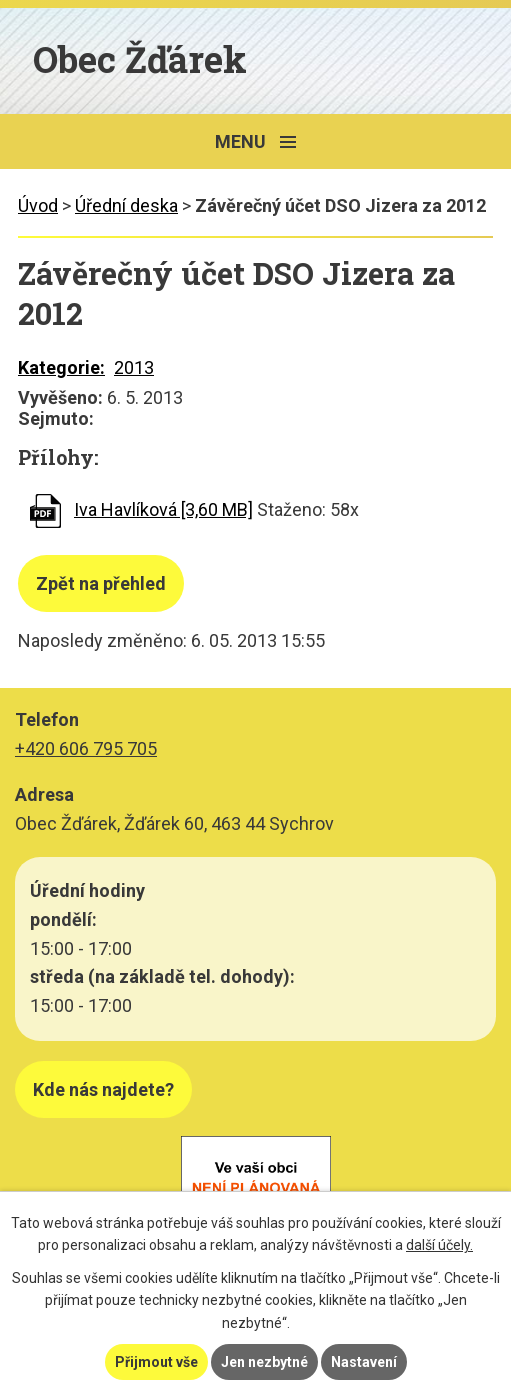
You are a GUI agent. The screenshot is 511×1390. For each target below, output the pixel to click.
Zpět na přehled (101, 583)
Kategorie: (61, 367)
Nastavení (364, 1362)
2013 (134, 367)
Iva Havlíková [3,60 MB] (163, 509)
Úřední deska (126, 205)
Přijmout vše (156, 1362)
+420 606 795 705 (86, 748)
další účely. (439, 1245)
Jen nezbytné (264, 1362)
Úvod (38, 205)
